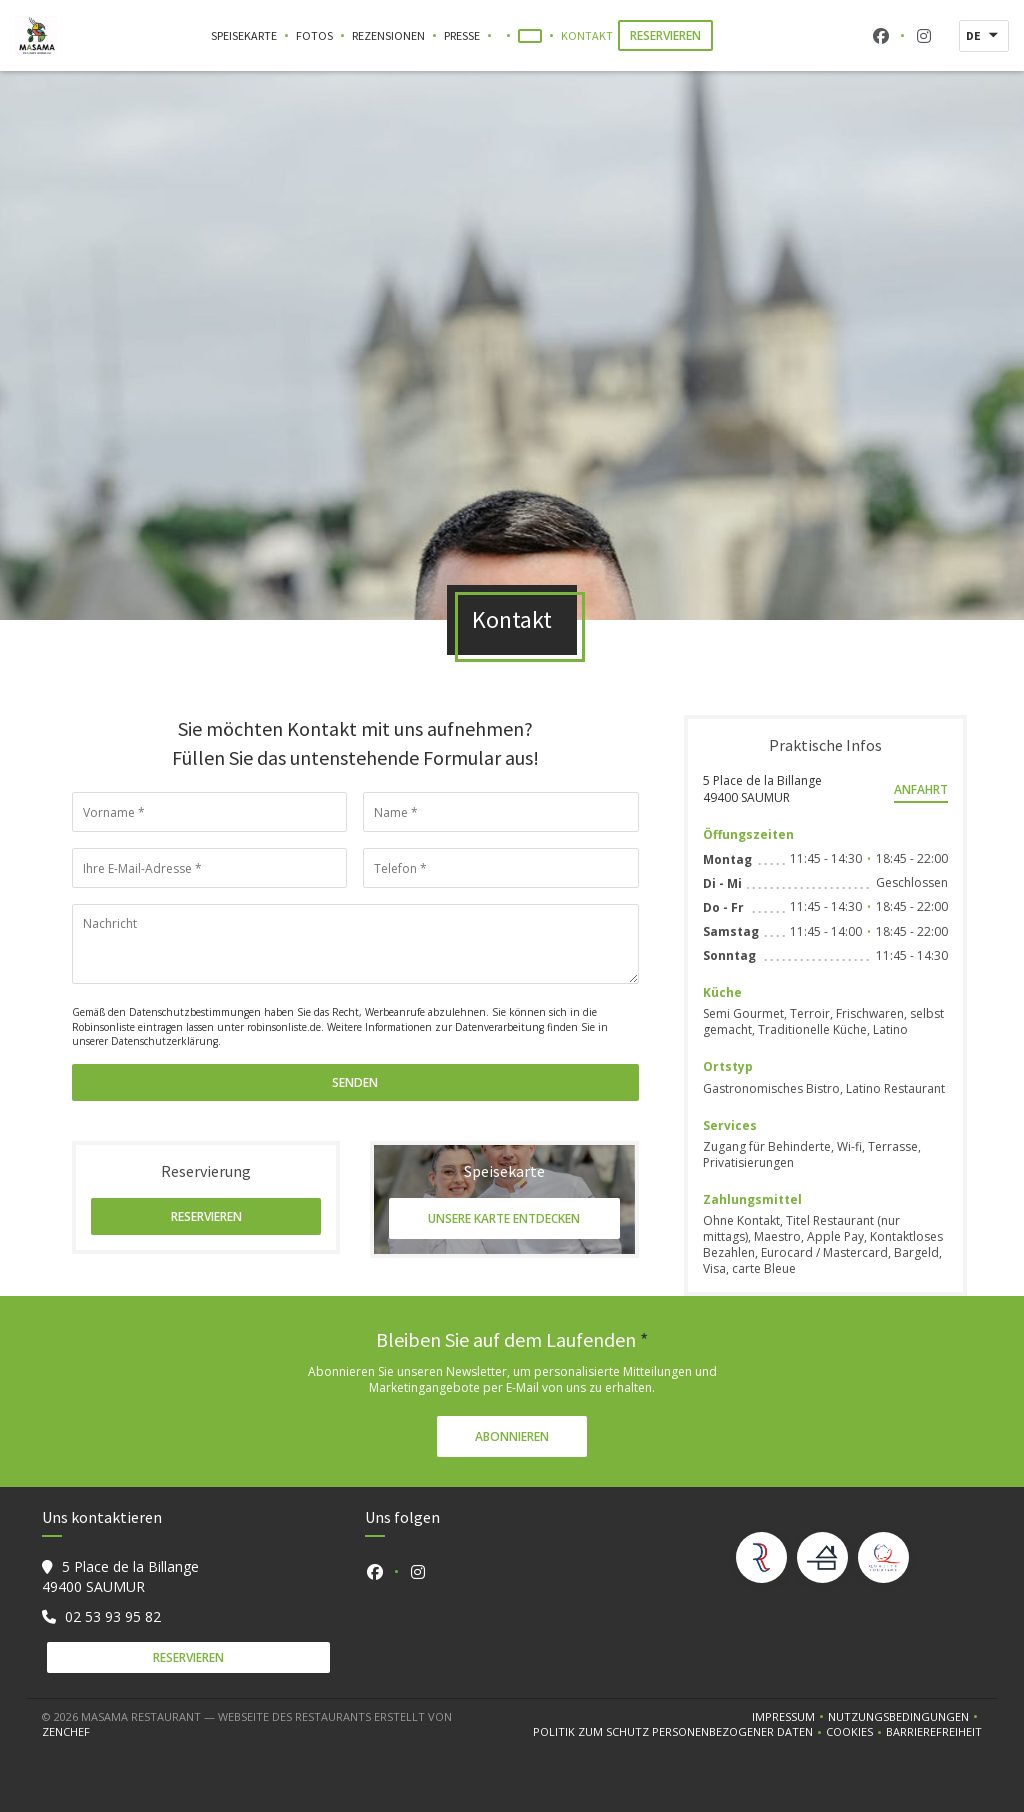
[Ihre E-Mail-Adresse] (209, 868)
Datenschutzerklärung (164, 1041)
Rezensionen (388, 35)
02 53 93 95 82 (113, 1616)
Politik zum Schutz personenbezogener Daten (679, 1732)
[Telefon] (500, 868)
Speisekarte (244, 35)
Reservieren (665, 35)
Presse (462, 35)
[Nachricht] (355, 944)
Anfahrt (921, 789)
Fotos (314, 35)
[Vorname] (209, 812)
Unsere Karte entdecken (504, 1218)
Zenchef (66, 1731)
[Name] (500, 812)
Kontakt (587, 35)
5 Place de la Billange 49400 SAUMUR (762, 789)
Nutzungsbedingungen (905, 1717)
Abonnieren (512, 1436)
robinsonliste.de (284, 1027)
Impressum (790, 1717)
